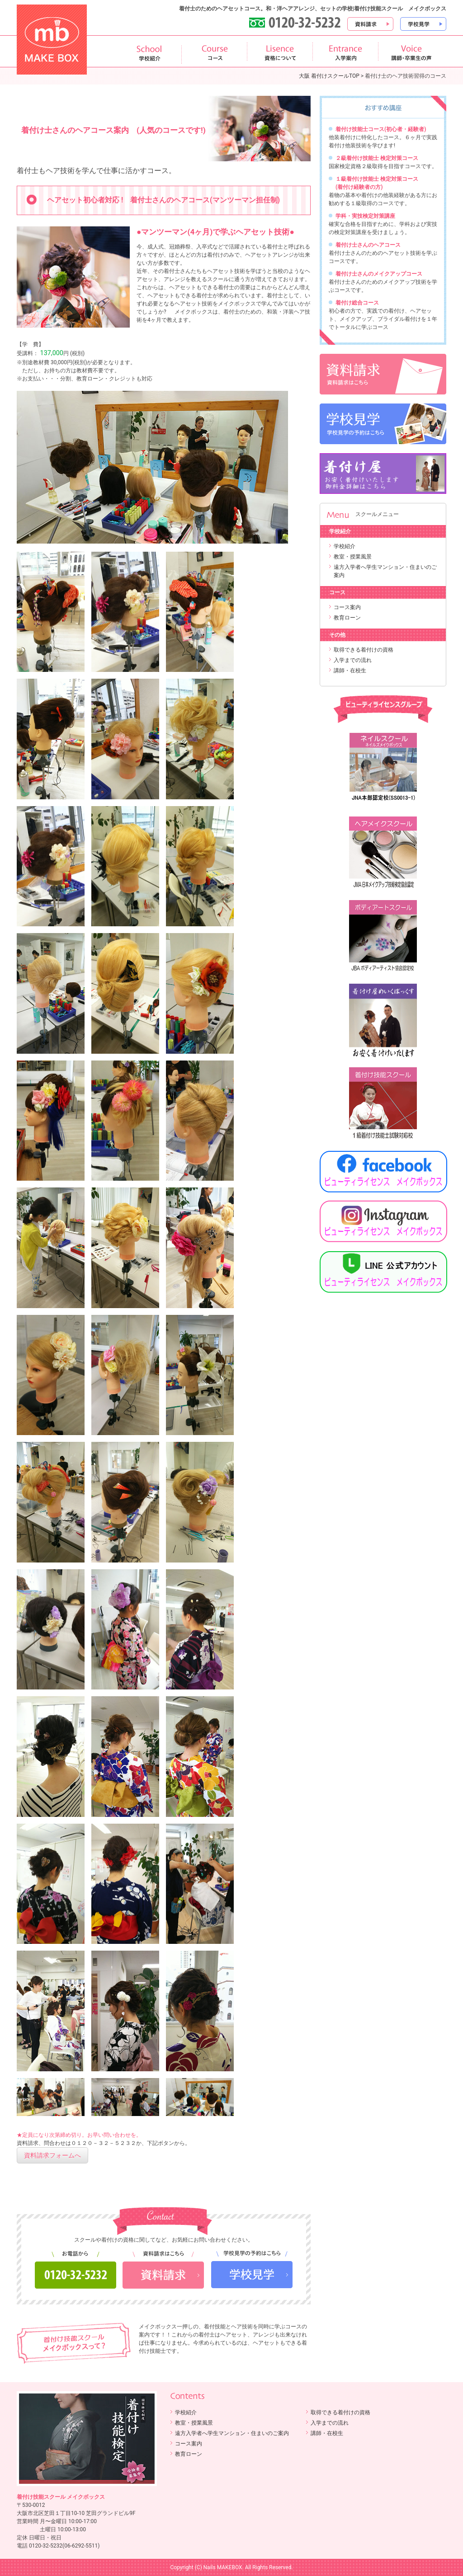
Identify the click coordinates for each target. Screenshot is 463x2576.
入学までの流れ (353, 660)
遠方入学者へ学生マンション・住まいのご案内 (232, 2433)
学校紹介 (344, 546)
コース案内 (347, 607)
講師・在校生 (350, 670)
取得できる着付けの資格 (363, 650)
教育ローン (347, 618)
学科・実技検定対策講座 (365, 216)
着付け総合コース (357, 303)
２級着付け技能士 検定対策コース (376, 158)
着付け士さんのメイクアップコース (378, 274)
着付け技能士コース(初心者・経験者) (380, 129)
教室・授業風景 (353, 557)
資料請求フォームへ (52, 2155)
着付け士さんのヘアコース (368, 245)
